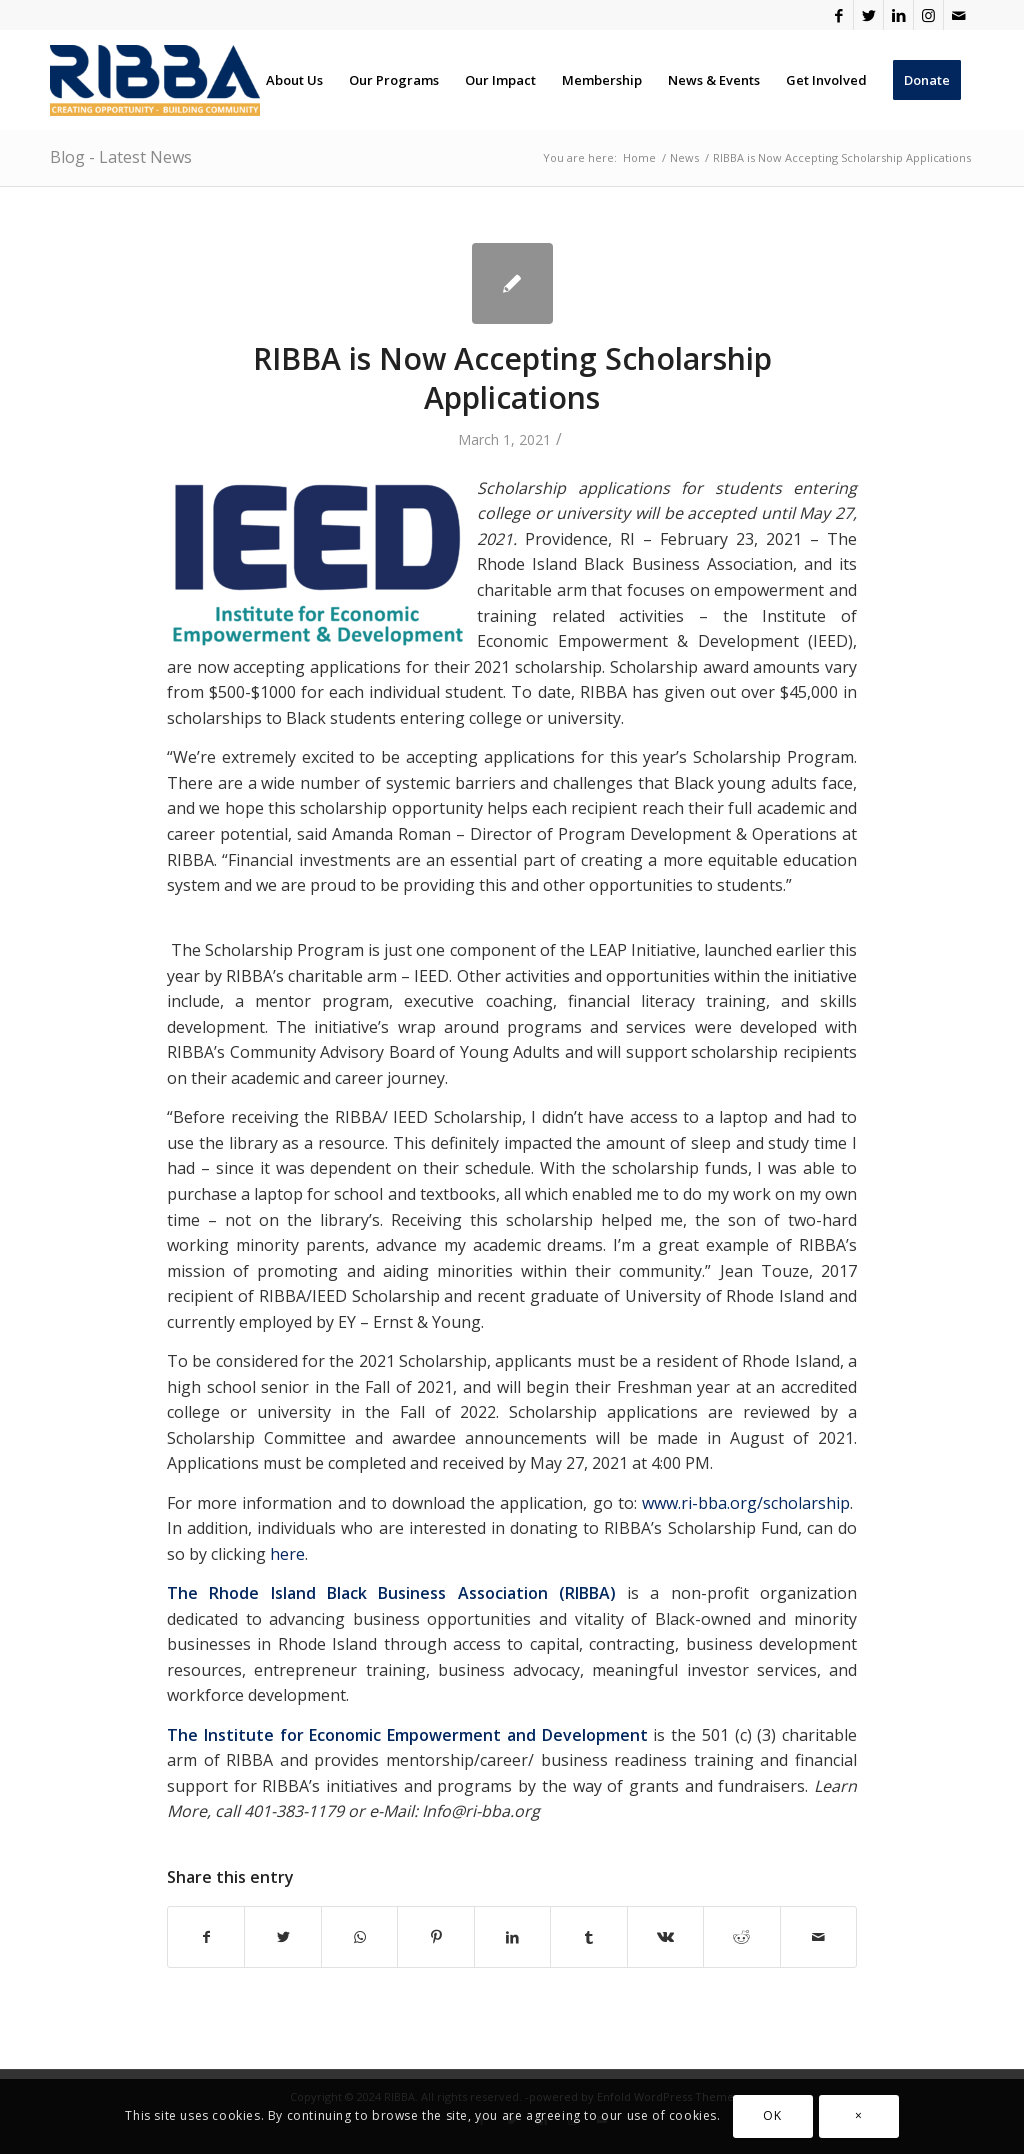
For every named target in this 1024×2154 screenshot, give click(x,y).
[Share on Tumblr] (588, 1937)
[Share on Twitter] (282, 1937)
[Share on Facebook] (206, 1937)
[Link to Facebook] (838, 15)
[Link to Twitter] (868, 15)
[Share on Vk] (665, 1937)
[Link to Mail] (959, 15)
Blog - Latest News (121, 157)
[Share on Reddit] (741, 1937)
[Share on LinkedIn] (512, 1937)
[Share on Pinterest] (435, 1937)
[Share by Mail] (819, 1937)
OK (772, 2115)
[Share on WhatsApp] (359, 1937)
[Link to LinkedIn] (898, 15)
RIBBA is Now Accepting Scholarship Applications (512, 378)
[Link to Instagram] (928, 15)
